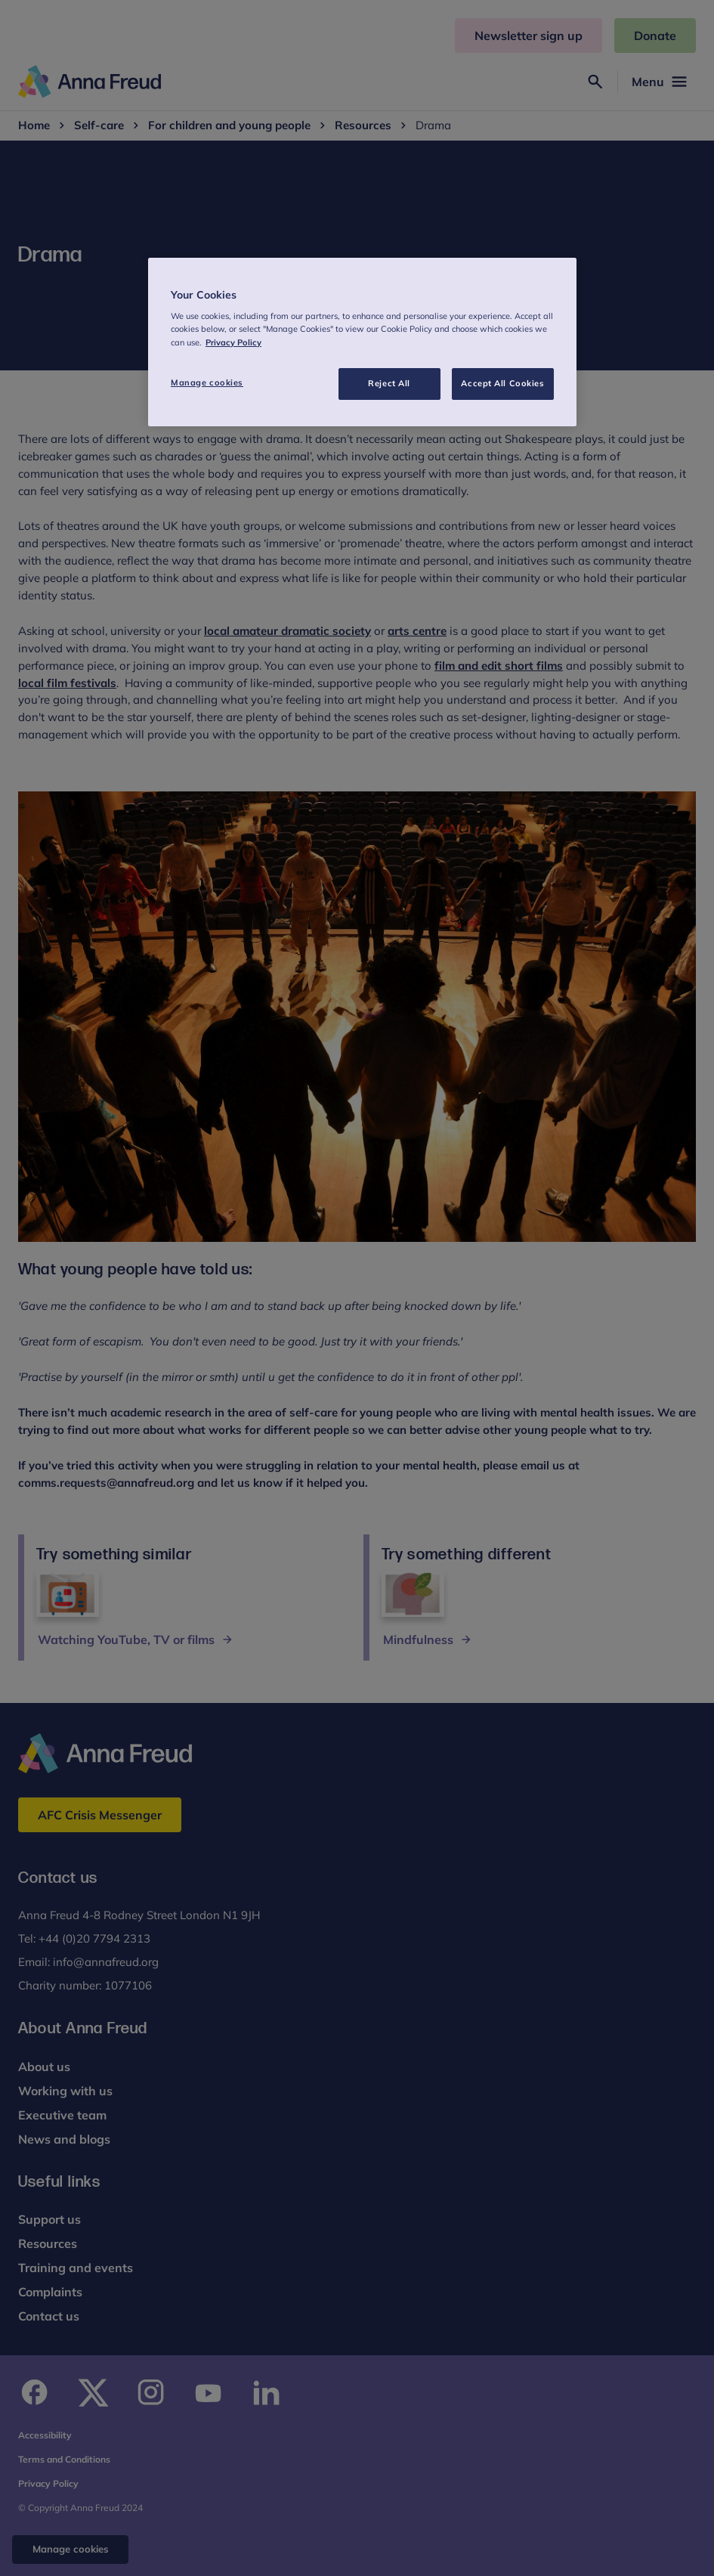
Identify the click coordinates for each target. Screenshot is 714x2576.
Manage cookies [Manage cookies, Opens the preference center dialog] (207, 382)
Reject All (389, 383)
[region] (362, 342)
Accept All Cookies (502, 383)
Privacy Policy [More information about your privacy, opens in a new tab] (233, 342)
